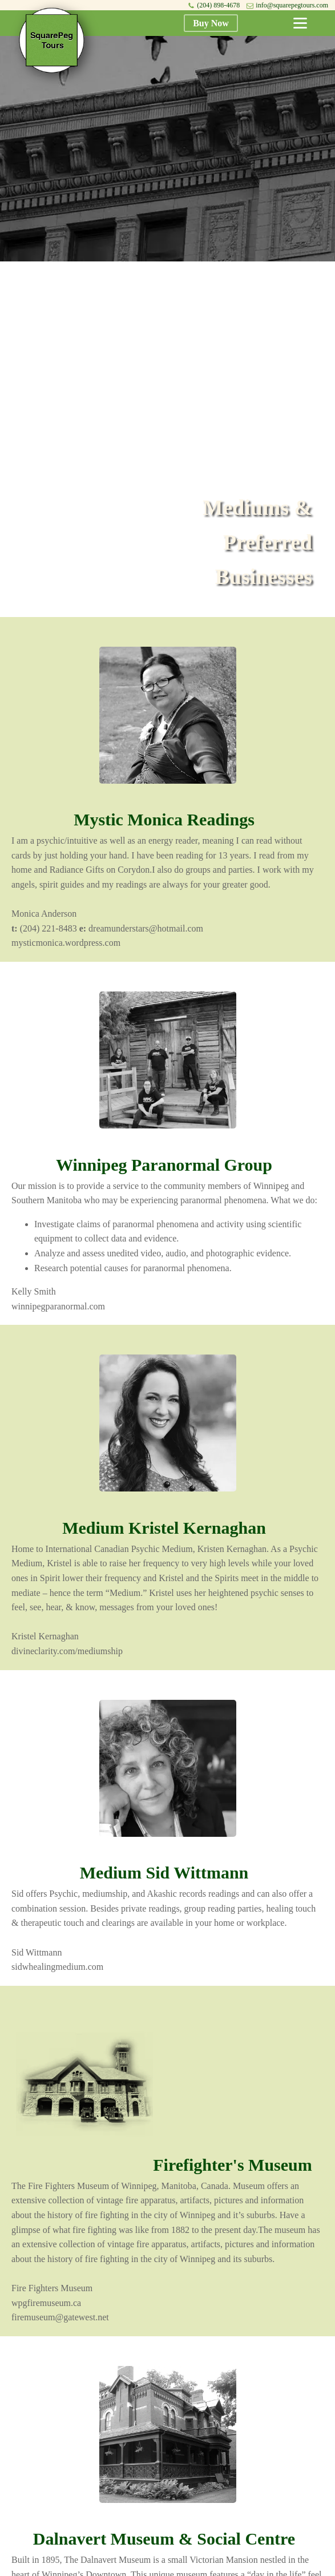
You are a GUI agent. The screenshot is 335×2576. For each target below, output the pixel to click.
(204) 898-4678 (218, 5)
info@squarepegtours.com (292, 5)
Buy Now (211, 23)
